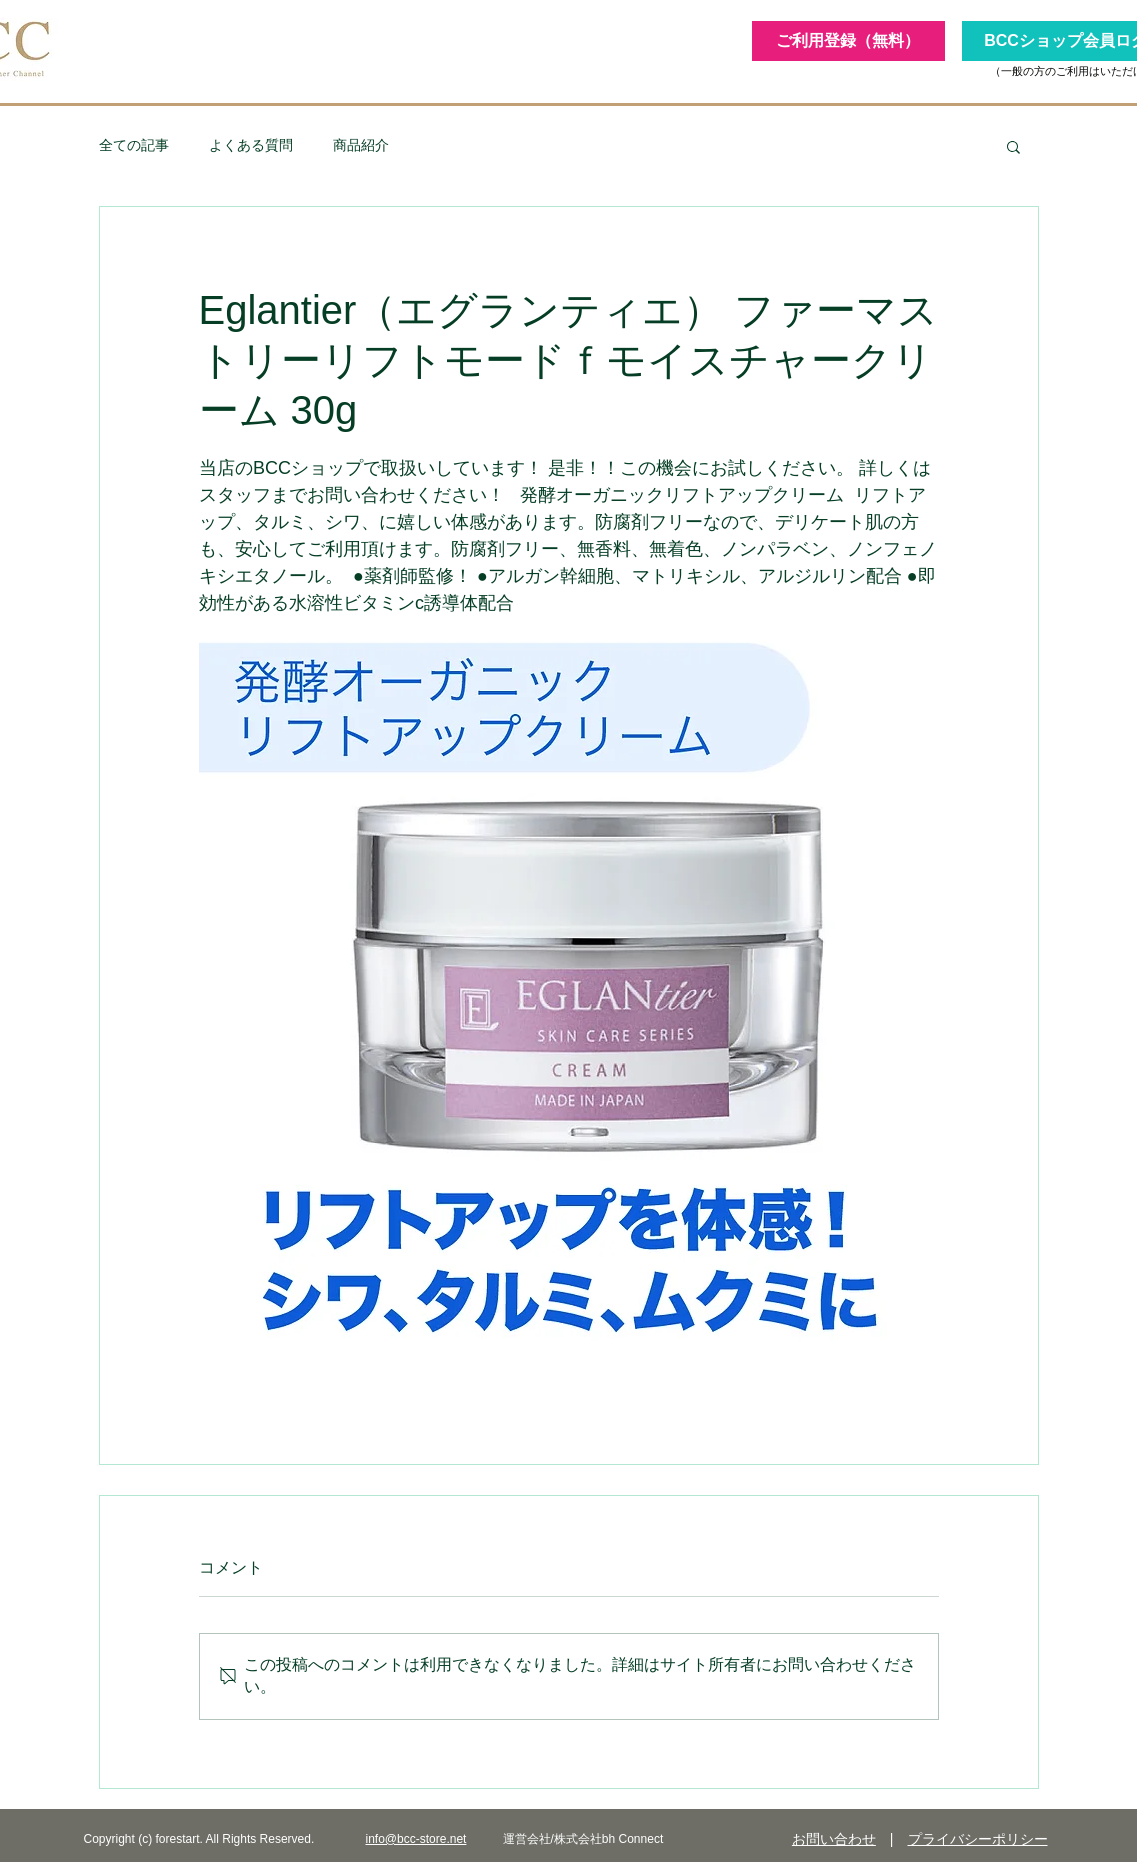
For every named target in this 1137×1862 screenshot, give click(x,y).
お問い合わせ (834, 1839)
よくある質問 (251, 145)
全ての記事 (134, 145)
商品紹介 (361, 145)
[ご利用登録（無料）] (848, 41)
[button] (1013, 146)
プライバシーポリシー (978, 1839)
